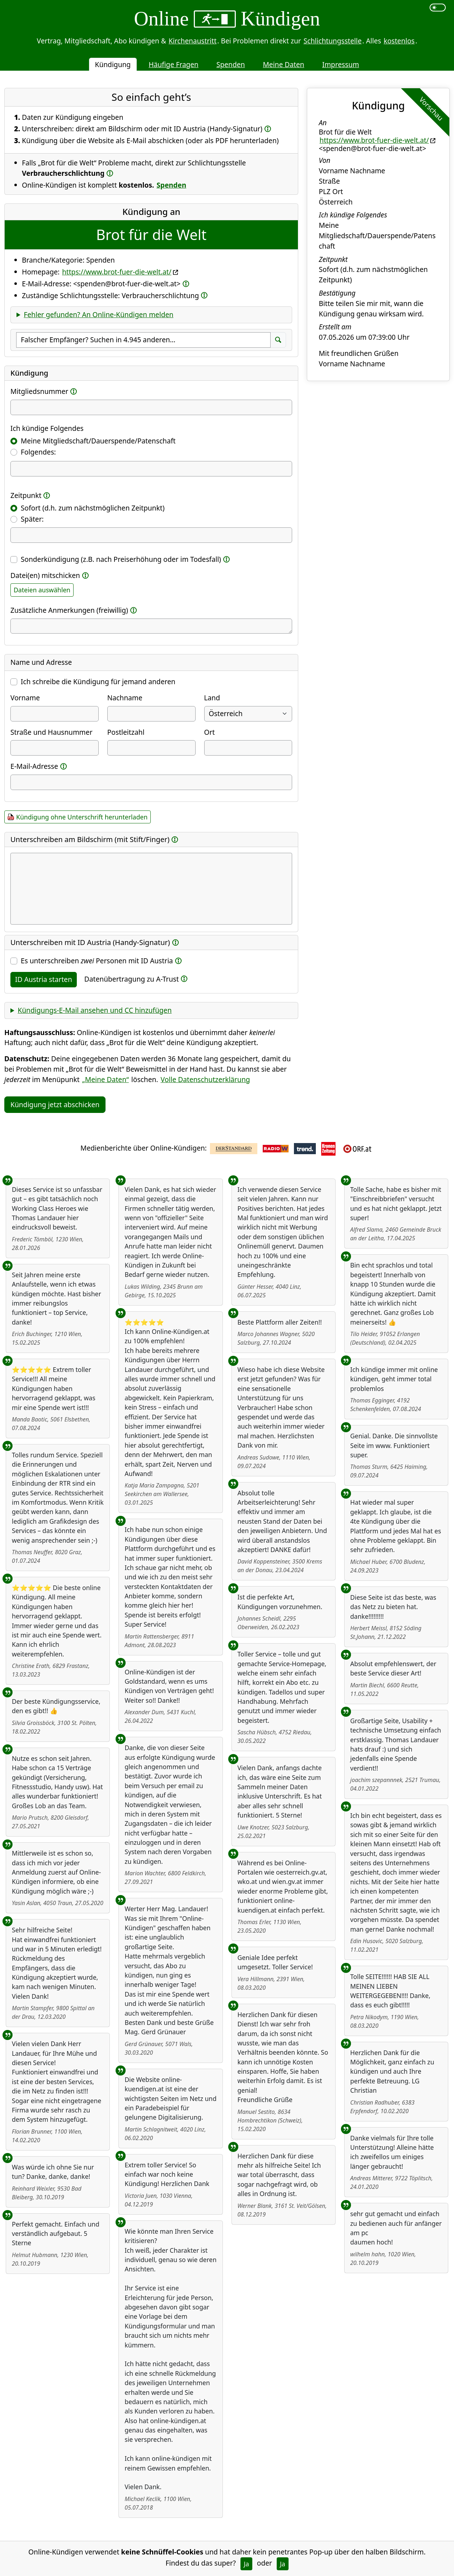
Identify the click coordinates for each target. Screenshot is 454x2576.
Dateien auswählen (42, 590)
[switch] (438, 7)
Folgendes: (38, 452)
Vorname (25, 697)
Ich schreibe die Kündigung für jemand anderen (98, 681)
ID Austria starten (43, 979)
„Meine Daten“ (105, 1079)
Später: (32, 519)
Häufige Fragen (173, 64)
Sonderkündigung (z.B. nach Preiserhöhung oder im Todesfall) (121, 559)
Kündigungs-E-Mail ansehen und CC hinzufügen (95, 1010)
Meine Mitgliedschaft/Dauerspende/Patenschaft (98, 441)
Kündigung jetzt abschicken (54, 1104)
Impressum (340, 64)
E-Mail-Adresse (34, 766)
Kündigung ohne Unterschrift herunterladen (82, 817)
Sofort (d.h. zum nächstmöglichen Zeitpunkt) (93, 508)
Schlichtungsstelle (333, 41)
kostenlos (399, 41)
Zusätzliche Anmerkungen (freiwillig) (69, 610)
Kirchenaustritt (193, 41)
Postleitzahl (126, 732)
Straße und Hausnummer (51, 732)
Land (212, 697)
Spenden (230, 64)
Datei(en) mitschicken (45, 575)
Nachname (124, 697)
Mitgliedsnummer (39, 391)
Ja (246, 2563)
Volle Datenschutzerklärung (205, 1079)
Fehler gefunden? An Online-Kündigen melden (98, 314)
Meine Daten (283, 64)
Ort (209, 732)
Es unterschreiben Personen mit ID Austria (97, 960)
